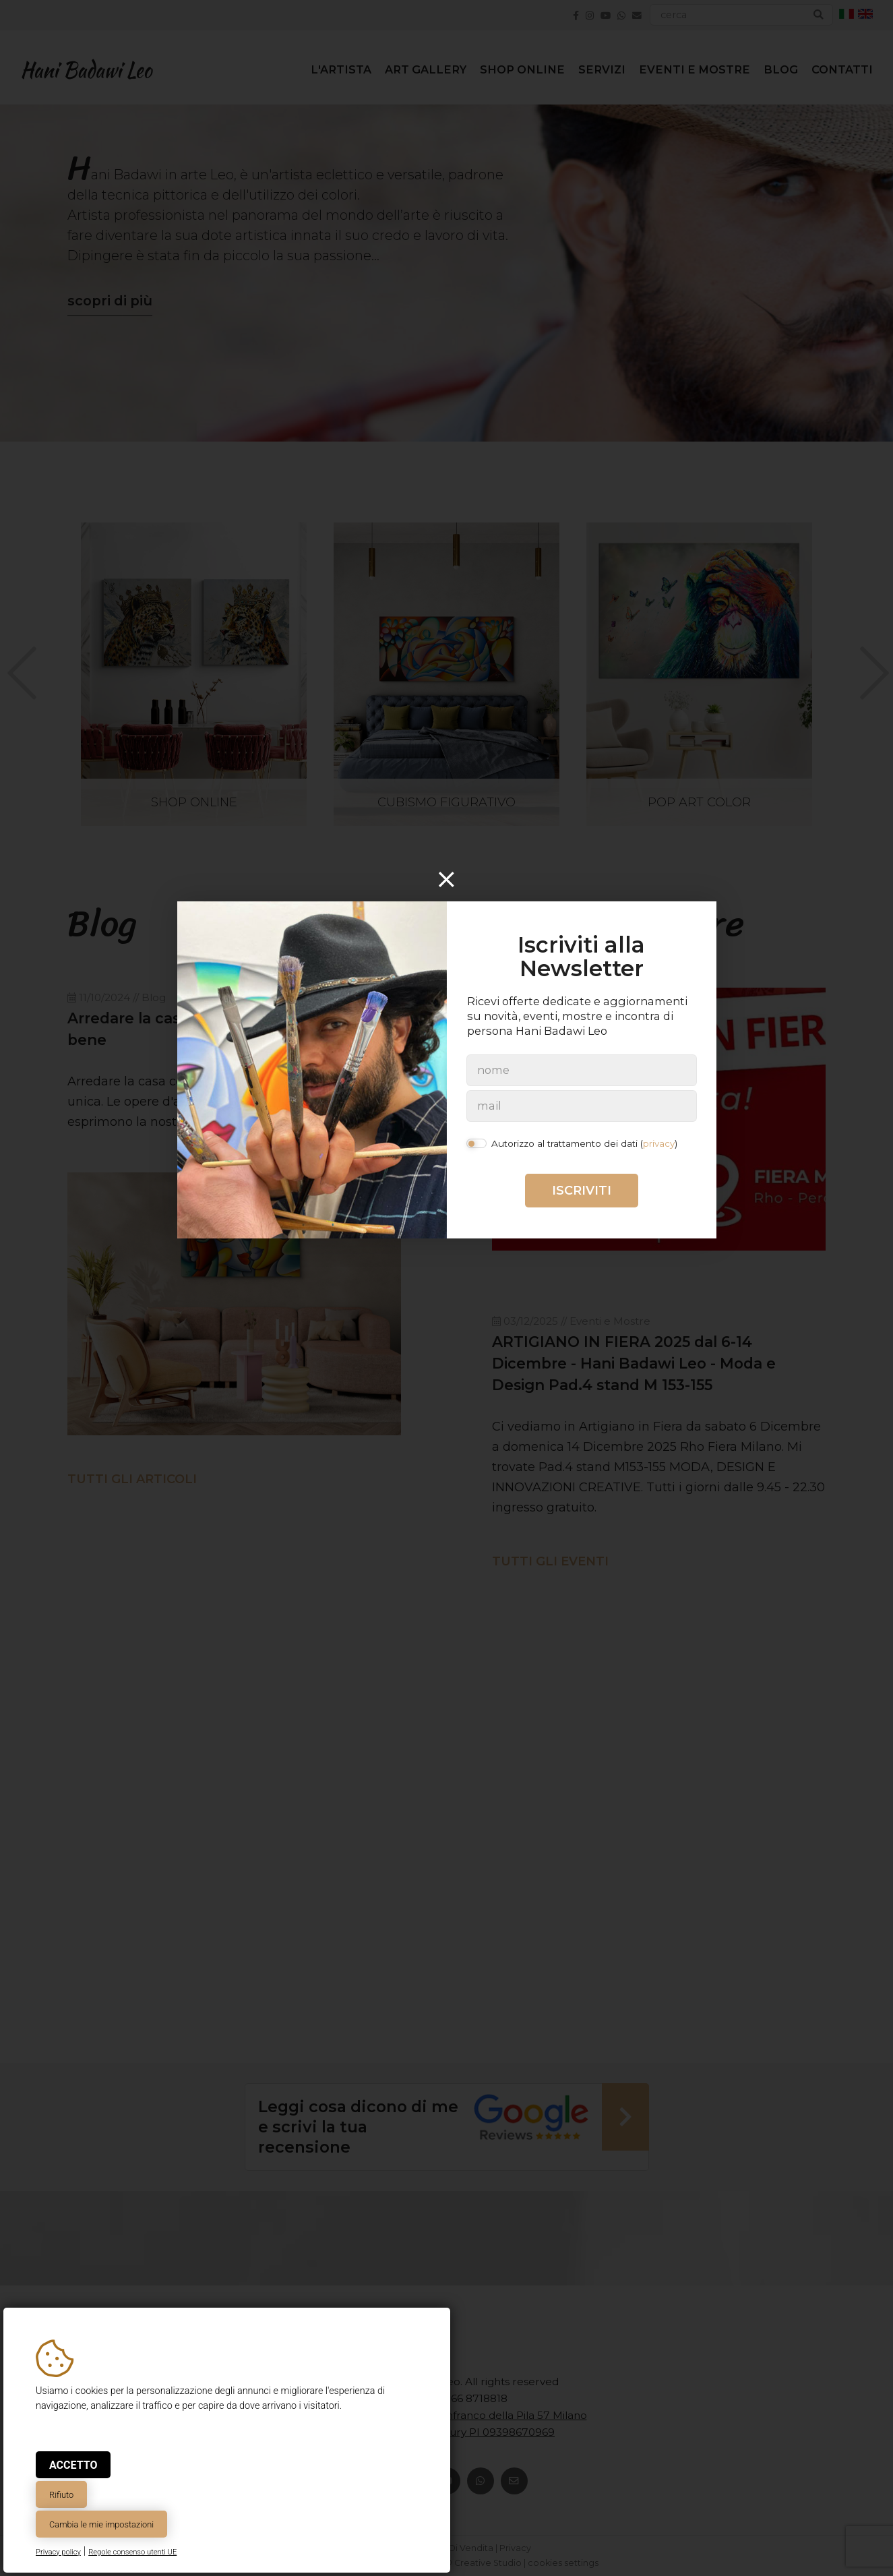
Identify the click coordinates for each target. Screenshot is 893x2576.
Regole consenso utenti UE (132, 2552)
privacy (659, 1143)
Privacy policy (58, 2552)
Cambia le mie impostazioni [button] (101, 2524)
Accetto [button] (73, 2465)
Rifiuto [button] (61, 2495)
